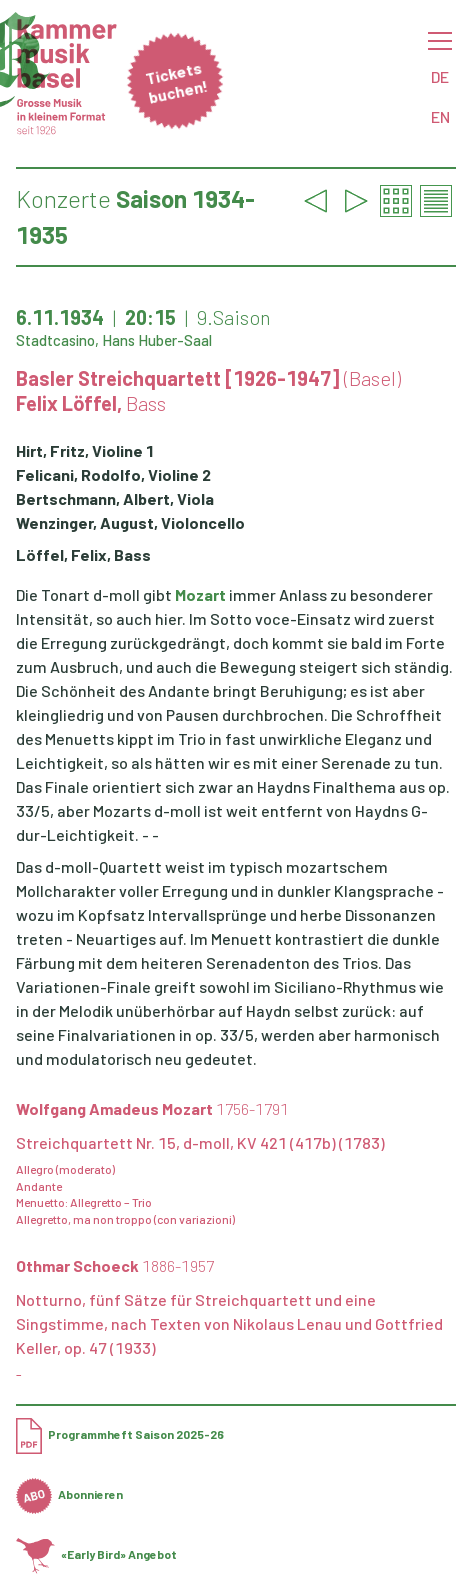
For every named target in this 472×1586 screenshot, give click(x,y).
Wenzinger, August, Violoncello (130, 522)
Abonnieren (69, 1494)
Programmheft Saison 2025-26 (120, 1434)
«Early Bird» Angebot (96, 1554)
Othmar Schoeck (115, 1265)
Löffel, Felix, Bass (83, 554)
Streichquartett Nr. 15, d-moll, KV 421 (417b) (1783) (200, 1142)
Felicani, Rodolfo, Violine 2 (113, 474)
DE (440, 76)
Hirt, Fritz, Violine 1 (85, 450)
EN (440, 116)
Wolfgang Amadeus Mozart (152, 1108)
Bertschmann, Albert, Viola (115, 498)
